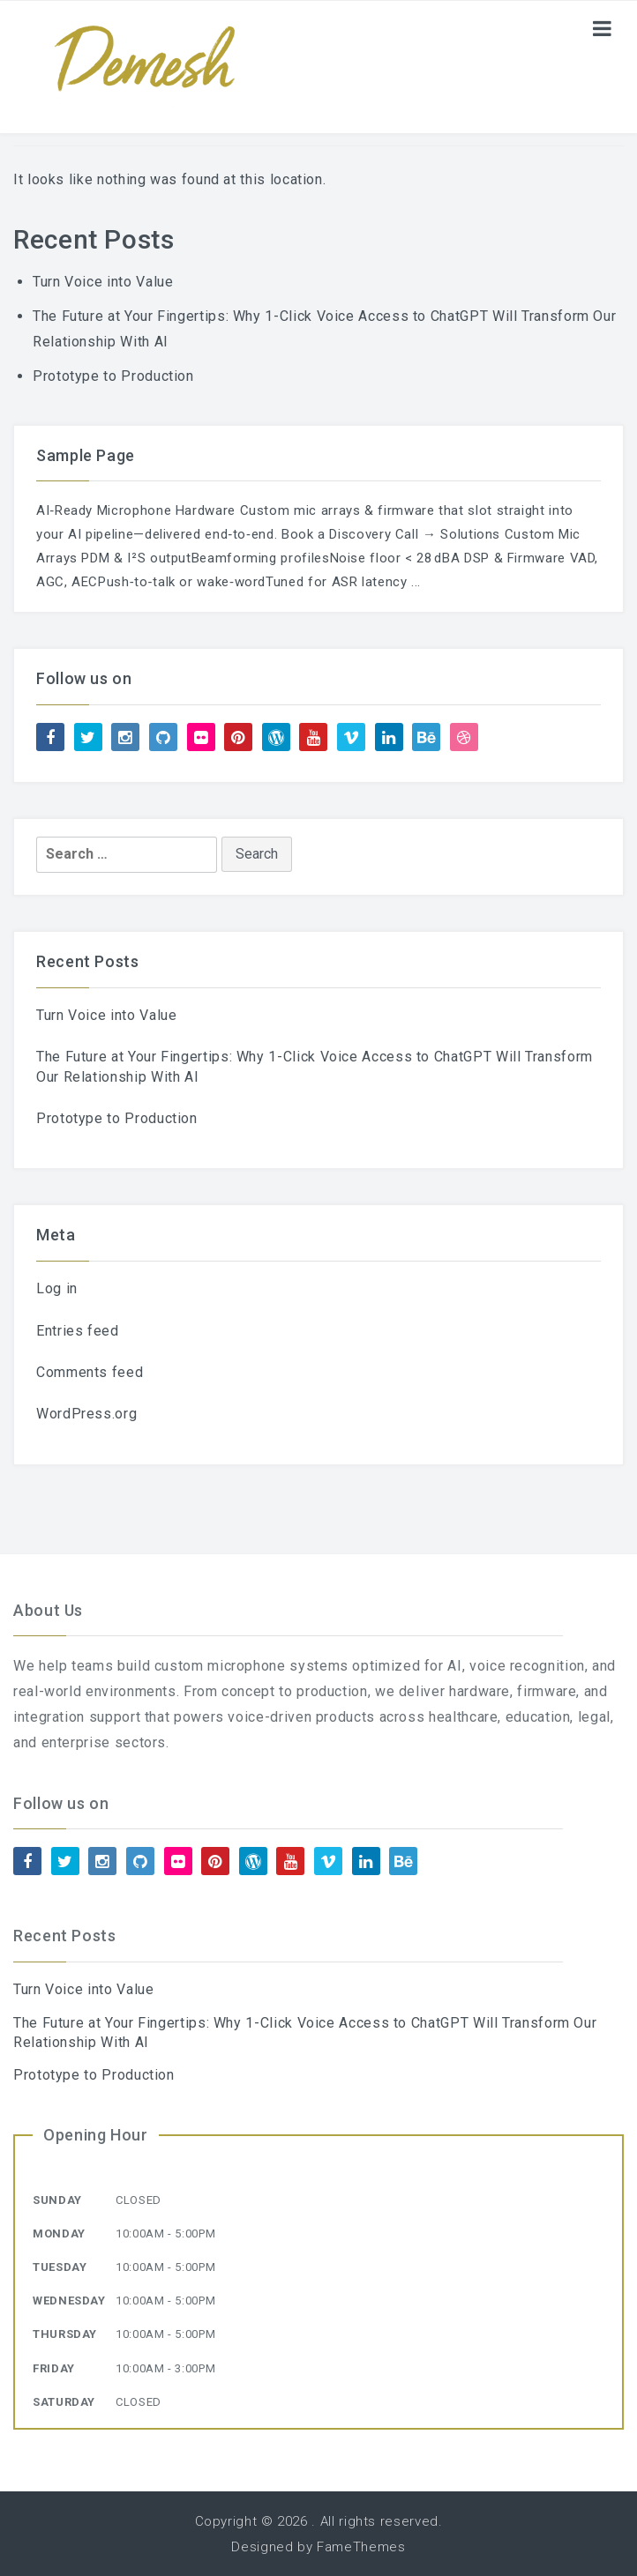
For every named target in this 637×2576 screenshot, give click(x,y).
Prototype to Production (113, 376)
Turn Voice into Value (103, 281)
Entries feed (77, 1330)
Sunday (57, 2200)
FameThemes (361, 2547)
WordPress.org (86, 1413)
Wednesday (69, 2300)
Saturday (64, 2401)
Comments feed (89, 1372)
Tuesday (59, 2267)
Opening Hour (95, 2135)
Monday (59, 2233)
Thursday (65, 2334)
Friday (54, 2368)
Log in (57, 1288)
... (416, 582)
